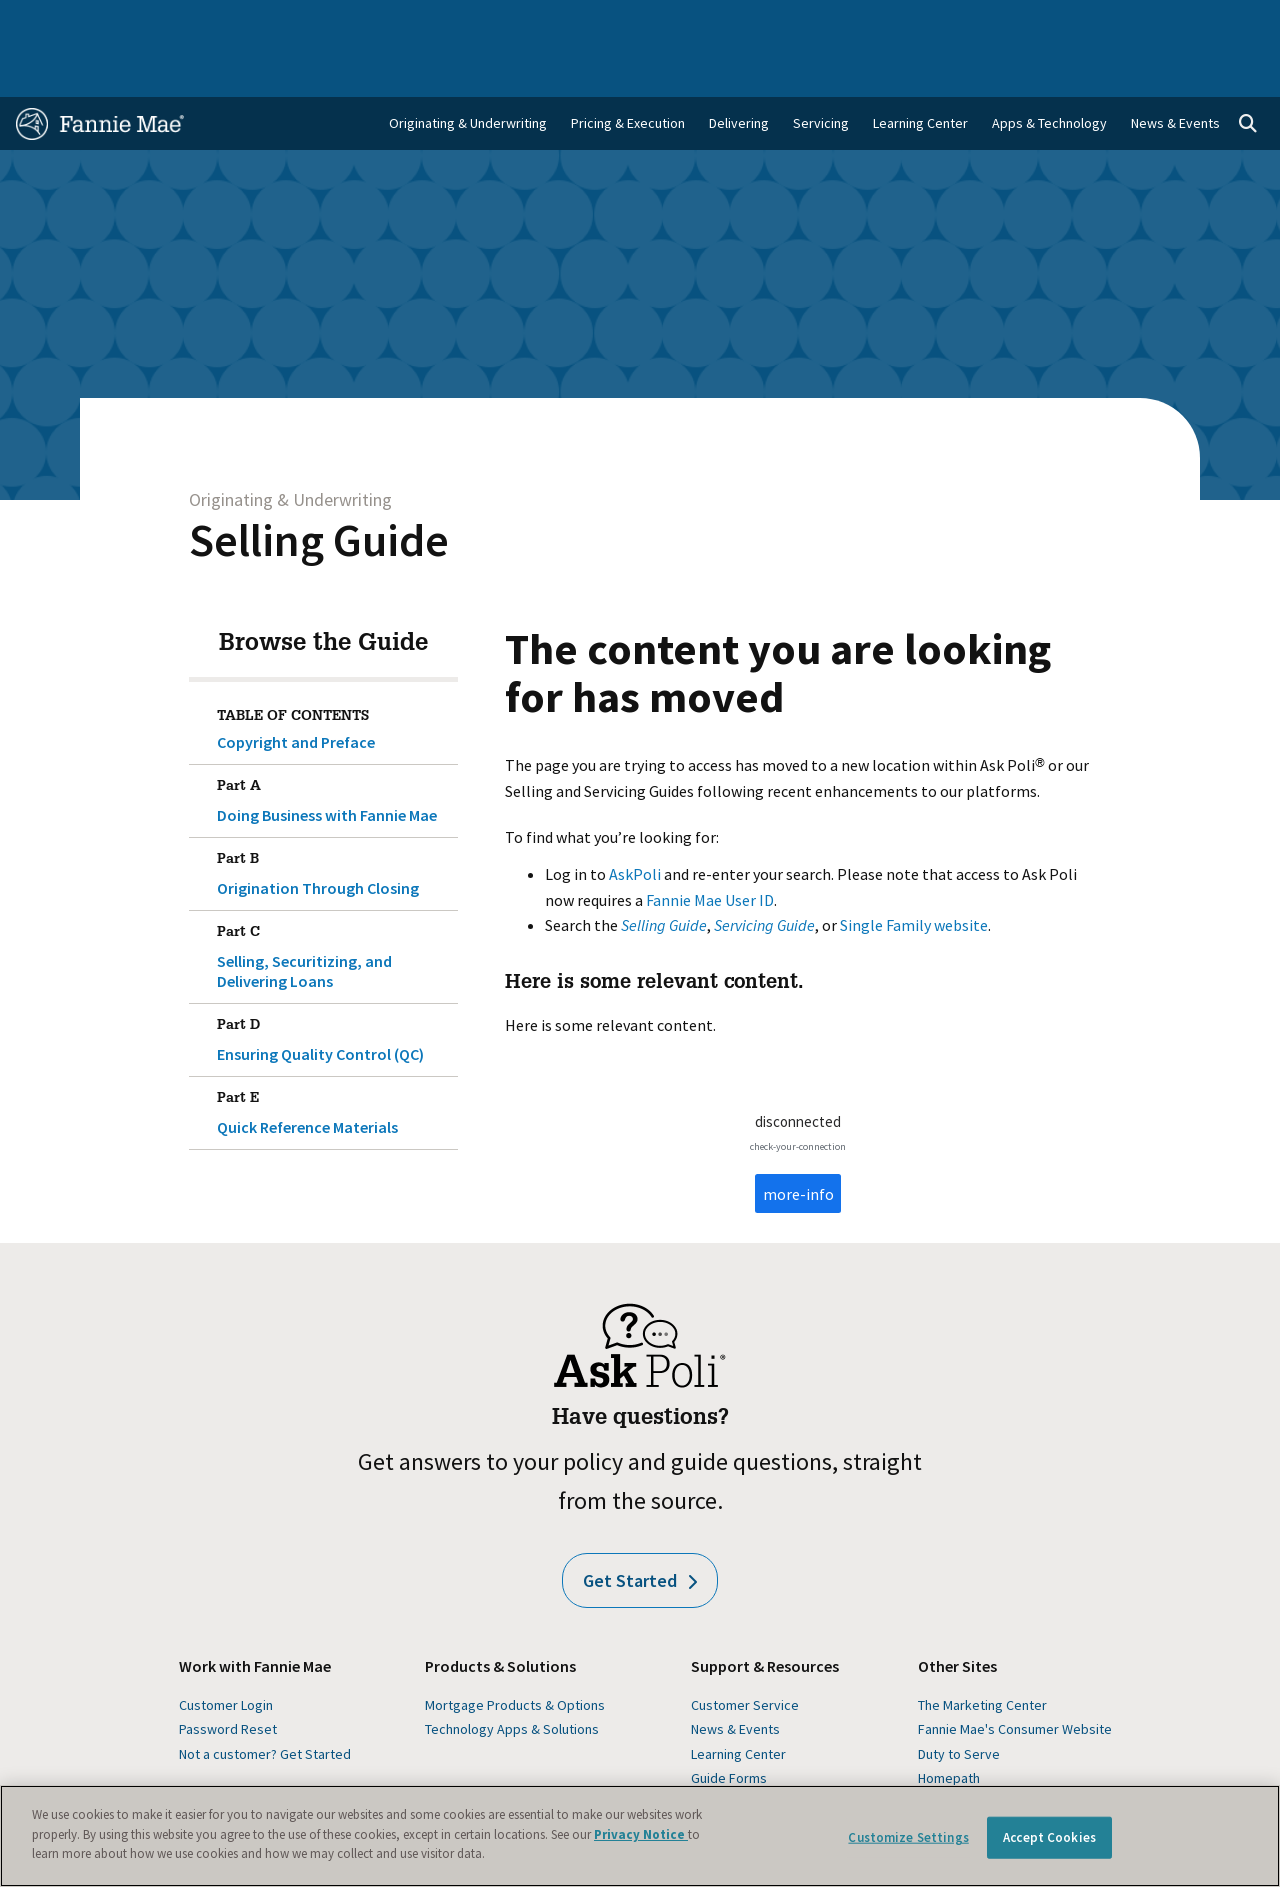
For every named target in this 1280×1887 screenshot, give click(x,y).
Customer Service (745, 1653)
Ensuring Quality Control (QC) (333, 984)
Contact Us (1219, 22)
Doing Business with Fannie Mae (333, 745)
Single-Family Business (155, 22)
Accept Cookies (1049, 1837)
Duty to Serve (959, 1702)
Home (45, 22)
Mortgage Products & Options (515, 1653)
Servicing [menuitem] (821, 71)
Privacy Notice (641, 1834)
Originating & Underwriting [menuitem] (468, 71)
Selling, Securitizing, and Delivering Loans (333, 901)
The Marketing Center (982, 1653)
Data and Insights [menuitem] (951, 22)
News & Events (735, 1677)
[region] (640, 1836)
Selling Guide (319, 488)
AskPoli (635, 822)
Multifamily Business (307, 22)
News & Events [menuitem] (1175, 71)
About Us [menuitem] (849, 22)
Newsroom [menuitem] (1058, 22)
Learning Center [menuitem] (920, 71)
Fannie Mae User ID (710, 848)
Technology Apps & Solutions (512, 1677)
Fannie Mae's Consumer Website (1015, 1677)
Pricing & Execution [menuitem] (628, 71)
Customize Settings (908, 1837)
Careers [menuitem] (1139, 22)
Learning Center (738, 1702)
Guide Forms (729, 1726)
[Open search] (1248, 72)
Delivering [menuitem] (739, 71)
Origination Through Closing (333, 818)
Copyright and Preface (296, 690)
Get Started (640, 1528)
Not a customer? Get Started (265, 1702)
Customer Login (226, 1653)
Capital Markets (438, 22)
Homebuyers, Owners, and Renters (614, 22)
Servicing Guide (764, 873)
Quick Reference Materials (333, 1057)
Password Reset (228, 1677)
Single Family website (914, 873)
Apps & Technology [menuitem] (1049, 71)
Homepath (949, 1726)
